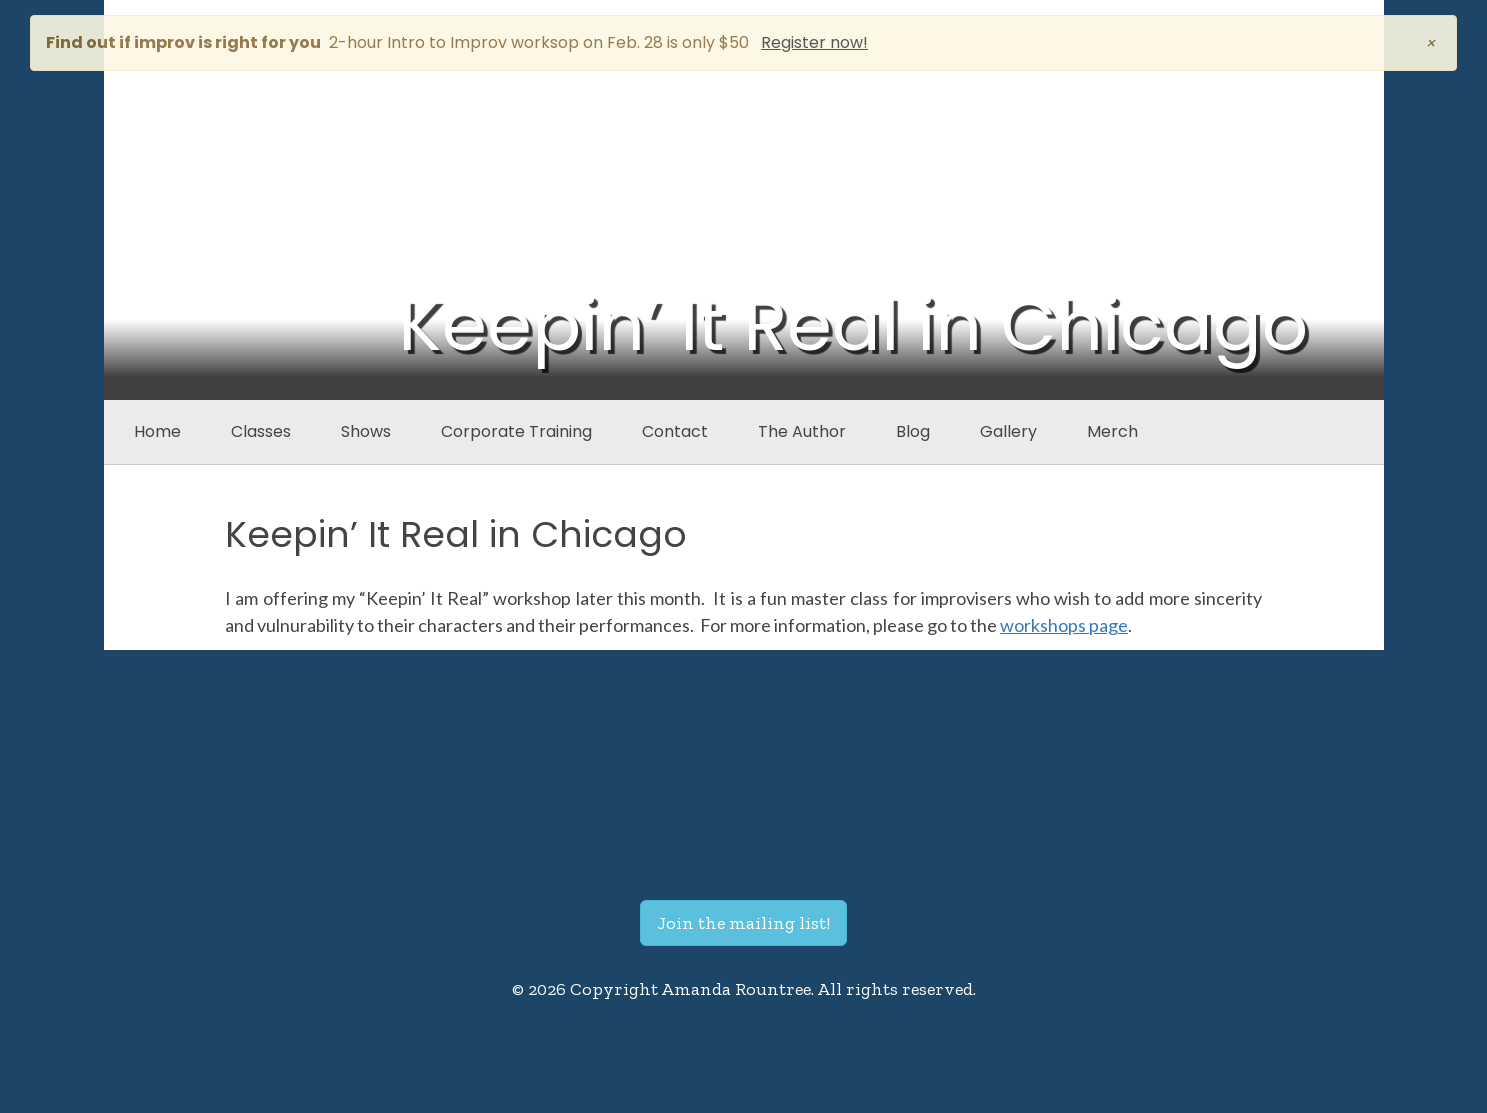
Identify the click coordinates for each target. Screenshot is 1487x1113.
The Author (802, 431)
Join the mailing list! (743, 923)
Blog (913, 431)
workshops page (1064, 625)
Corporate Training (516, 431)
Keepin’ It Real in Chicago (456, 534)
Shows (366, 431)
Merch (1112, 431)
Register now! (814, 42)
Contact (675, 431)
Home (157, 431)
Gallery (1008, 431)
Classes (261, 431)
